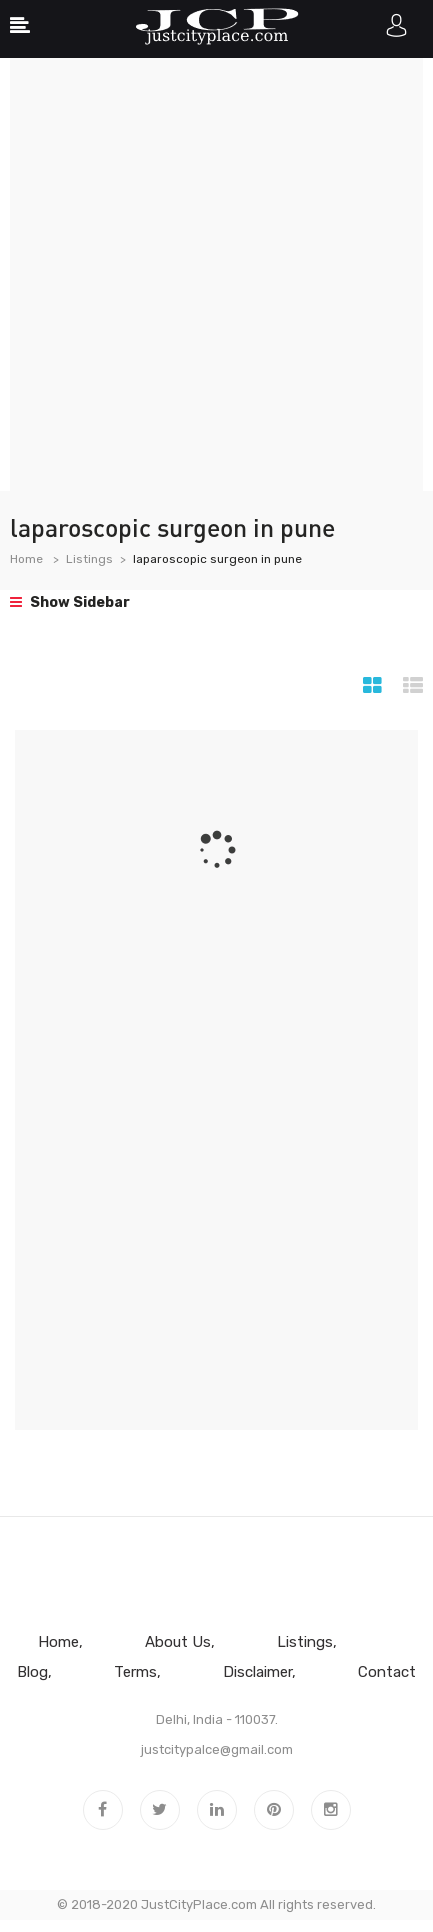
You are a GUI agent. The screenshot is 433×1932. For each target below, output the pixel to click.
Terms (135, 1672)
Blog (32, 1672)
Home (26, 559)
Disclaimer (257, 1672)
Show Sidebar (70, 602)
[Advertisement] (216, 274)
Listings (89, 559)
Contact (387, 1672)
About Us (178, 1642)
